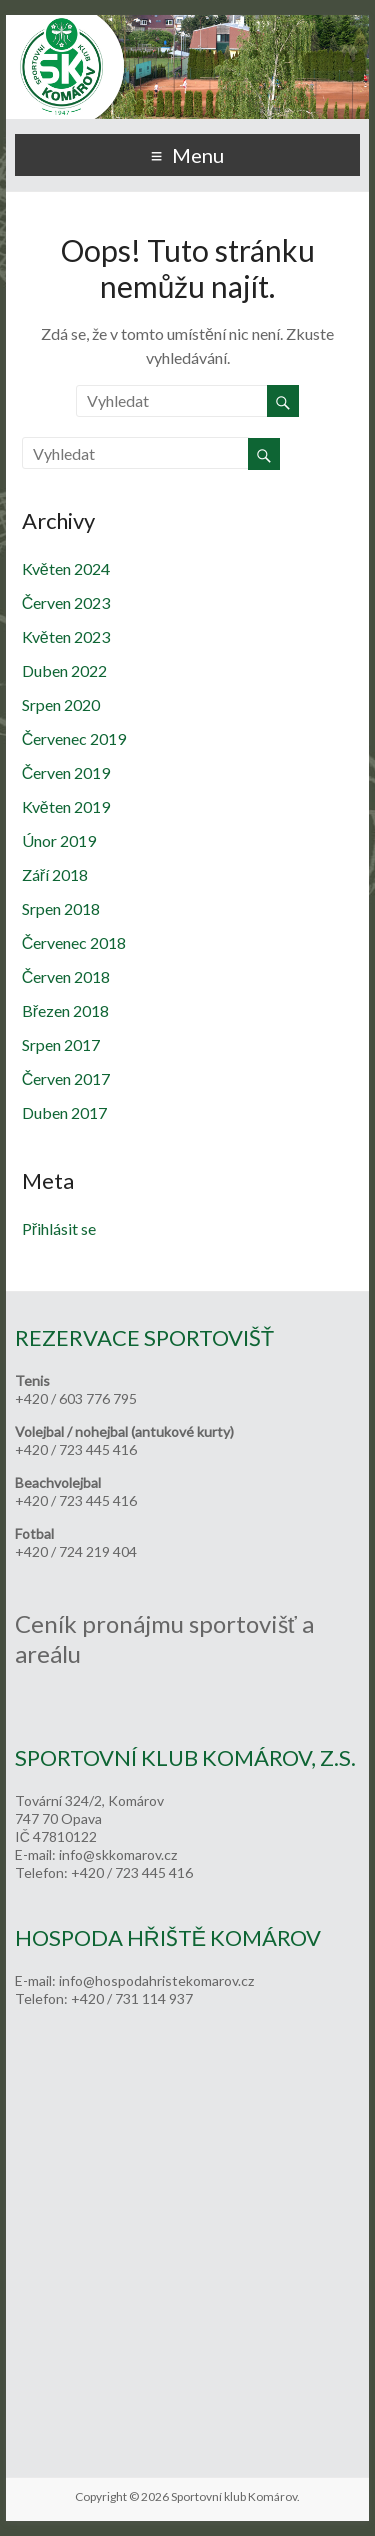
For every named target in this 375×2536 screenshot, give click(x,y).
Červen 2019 (66, 772)
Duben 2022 (64, 670)
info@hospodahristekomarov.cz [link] (156, 1980)
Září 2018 (55, 874)
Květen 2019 (66, 806)
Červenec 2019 (74, 738)
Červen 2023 (66, 602)
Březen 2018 (65, 1010)
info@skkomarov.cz (118, 1854)
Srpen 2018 (61, 908)
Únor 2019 (59, 840)
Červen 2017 (66, 1078)
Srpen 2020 (61, 704)
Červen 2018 (66, 976)
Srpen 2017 (61, 1044)
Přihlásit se (59, 1228)
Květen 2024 (66, 568)
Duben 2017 (64, 1112)
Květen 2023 (66, 636)
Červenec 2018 (74, 942)
